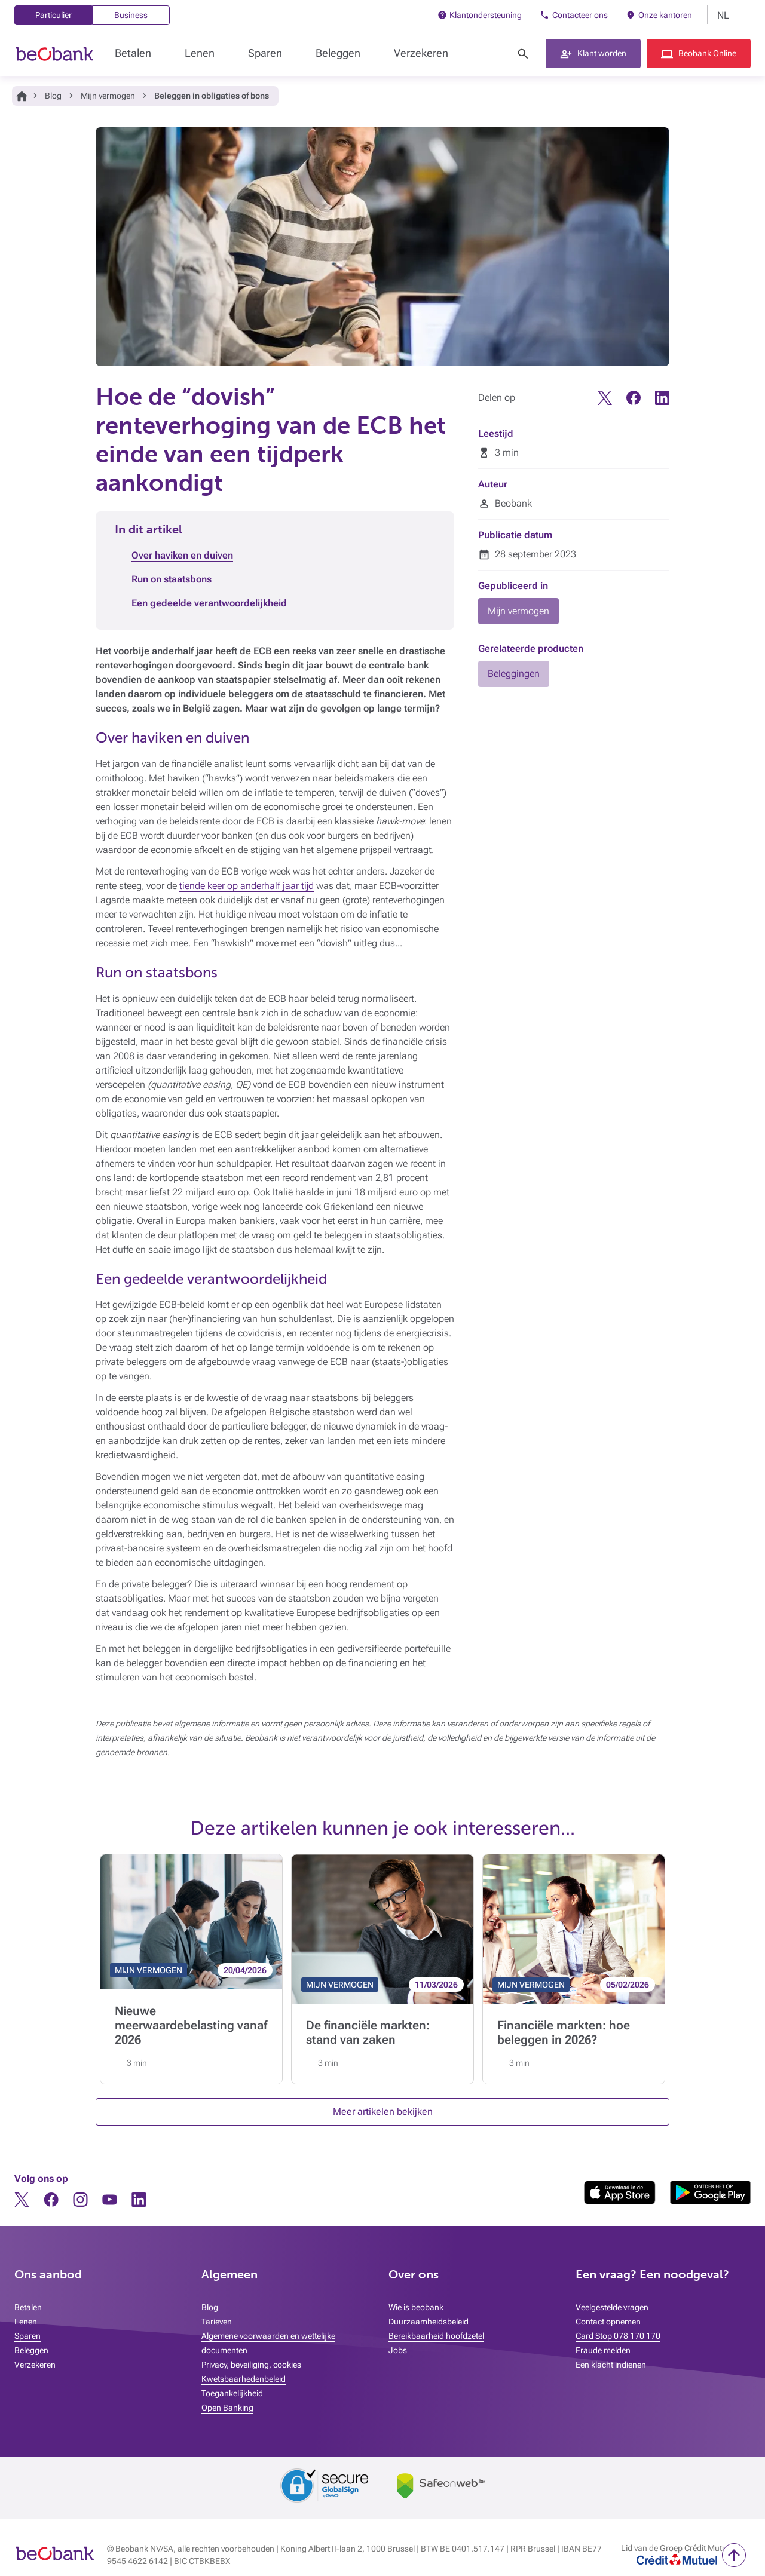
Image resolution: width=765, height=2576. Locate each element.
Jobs (397, 2350)
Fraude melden (603, 2350)
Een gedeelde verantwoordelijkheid (209, 603)
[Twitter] (605, 401)
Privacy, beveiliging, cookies (251, 2364)
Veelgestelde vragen (612, 2307)
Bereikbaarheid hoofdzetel (436, 2336)
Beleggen (338, 53)
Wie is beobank (415, 2307)
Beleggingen (514, 673)
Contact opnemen (608, 2321)
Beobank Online (707, 53)
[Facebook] (633, 401)
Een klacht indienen (611, 2364)
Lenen (200, 53)
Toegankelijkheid (232, 2393)
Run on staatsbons (171, 579)
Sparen (265, 53)
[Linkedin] (662, 401)
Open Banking (227, 2407)
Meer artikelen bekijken (383, 2111)
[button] (593, 53)
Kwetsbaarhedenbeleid (243, 2379)
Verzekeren (421, 53)
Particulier (53, 15)
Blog (53, 95)
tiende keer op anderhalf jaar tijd (246, 885)
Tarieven (216, 2321)
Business (131, 15)
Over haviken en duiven (182, 555)
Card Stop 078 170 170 (618, 2336)
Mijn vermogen (108, 95)
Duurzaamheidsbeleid (428, 2321)
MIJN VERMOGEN (148, 1970)
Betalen (133, 53)
